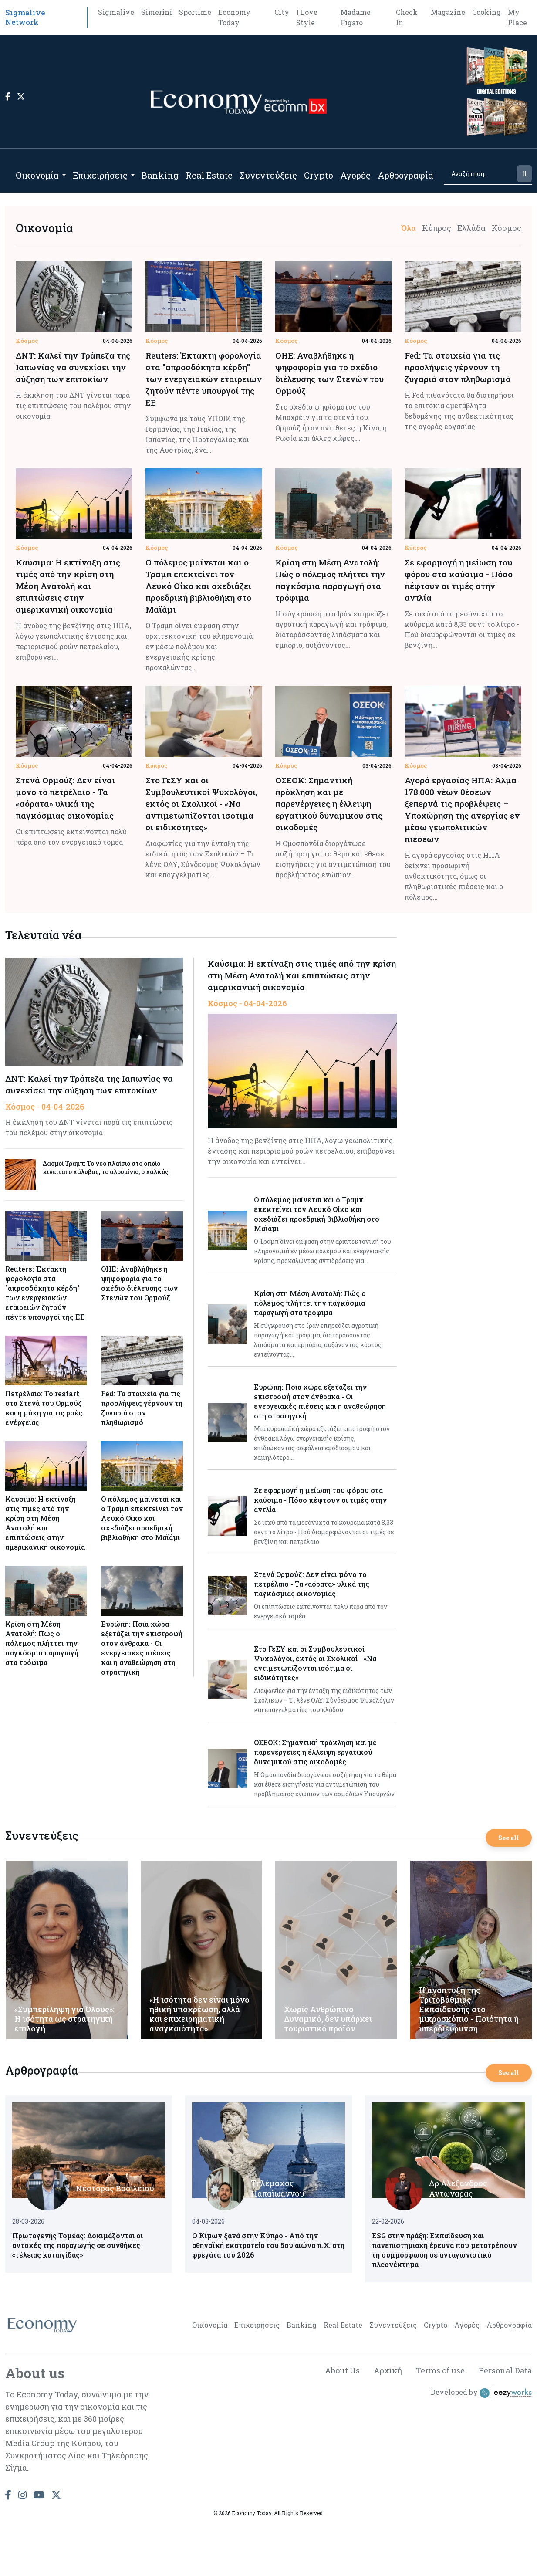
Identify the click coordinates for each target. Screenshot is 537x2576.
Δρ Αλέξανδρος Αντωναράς (458, 2188)
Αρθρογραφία (405, 175)
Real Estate (209, 175)
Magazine (448, 12)
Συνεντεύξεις (268, 175)
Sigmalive (116, 12)
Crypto (318, 175)
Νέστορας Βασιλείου (115, 2188)
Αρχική (388, 2370)
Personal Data (505, 2370)
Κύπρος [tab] (436, 228)
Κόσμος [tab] (506, 228)
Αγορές (355, 175)
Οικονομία (37, 175)
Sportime (195, 12)
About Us (342, 2370)
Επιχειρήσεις (100, 175)
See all (508, 1838)
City (281, 12)
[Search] (479, 173)
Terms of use (440, 2370)
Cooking (486, 12)
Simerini (156, 12)
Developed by (481, 2393)
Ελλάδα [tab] (471, 228)
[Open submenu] (64, 175)
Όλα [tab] (408, 228)
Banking (160, 175)
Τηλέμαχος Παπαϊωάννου (277, 2188)
